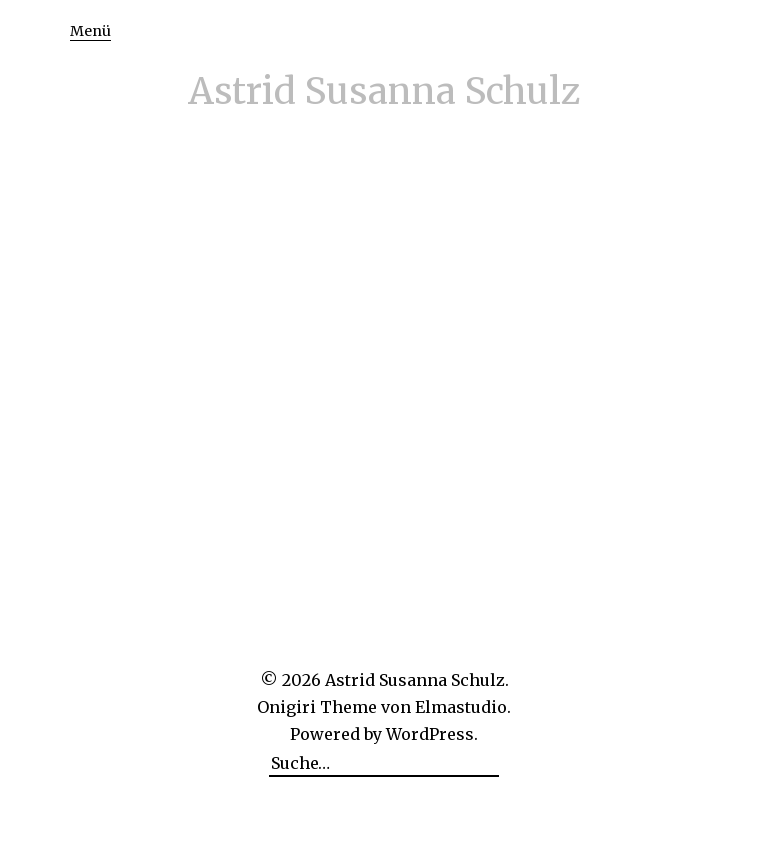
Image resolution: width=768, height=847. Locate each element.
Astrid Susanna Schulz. (417, 680)
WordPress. (432, 734)
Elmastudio (461, 707)
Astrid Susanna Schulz (384, 91)
